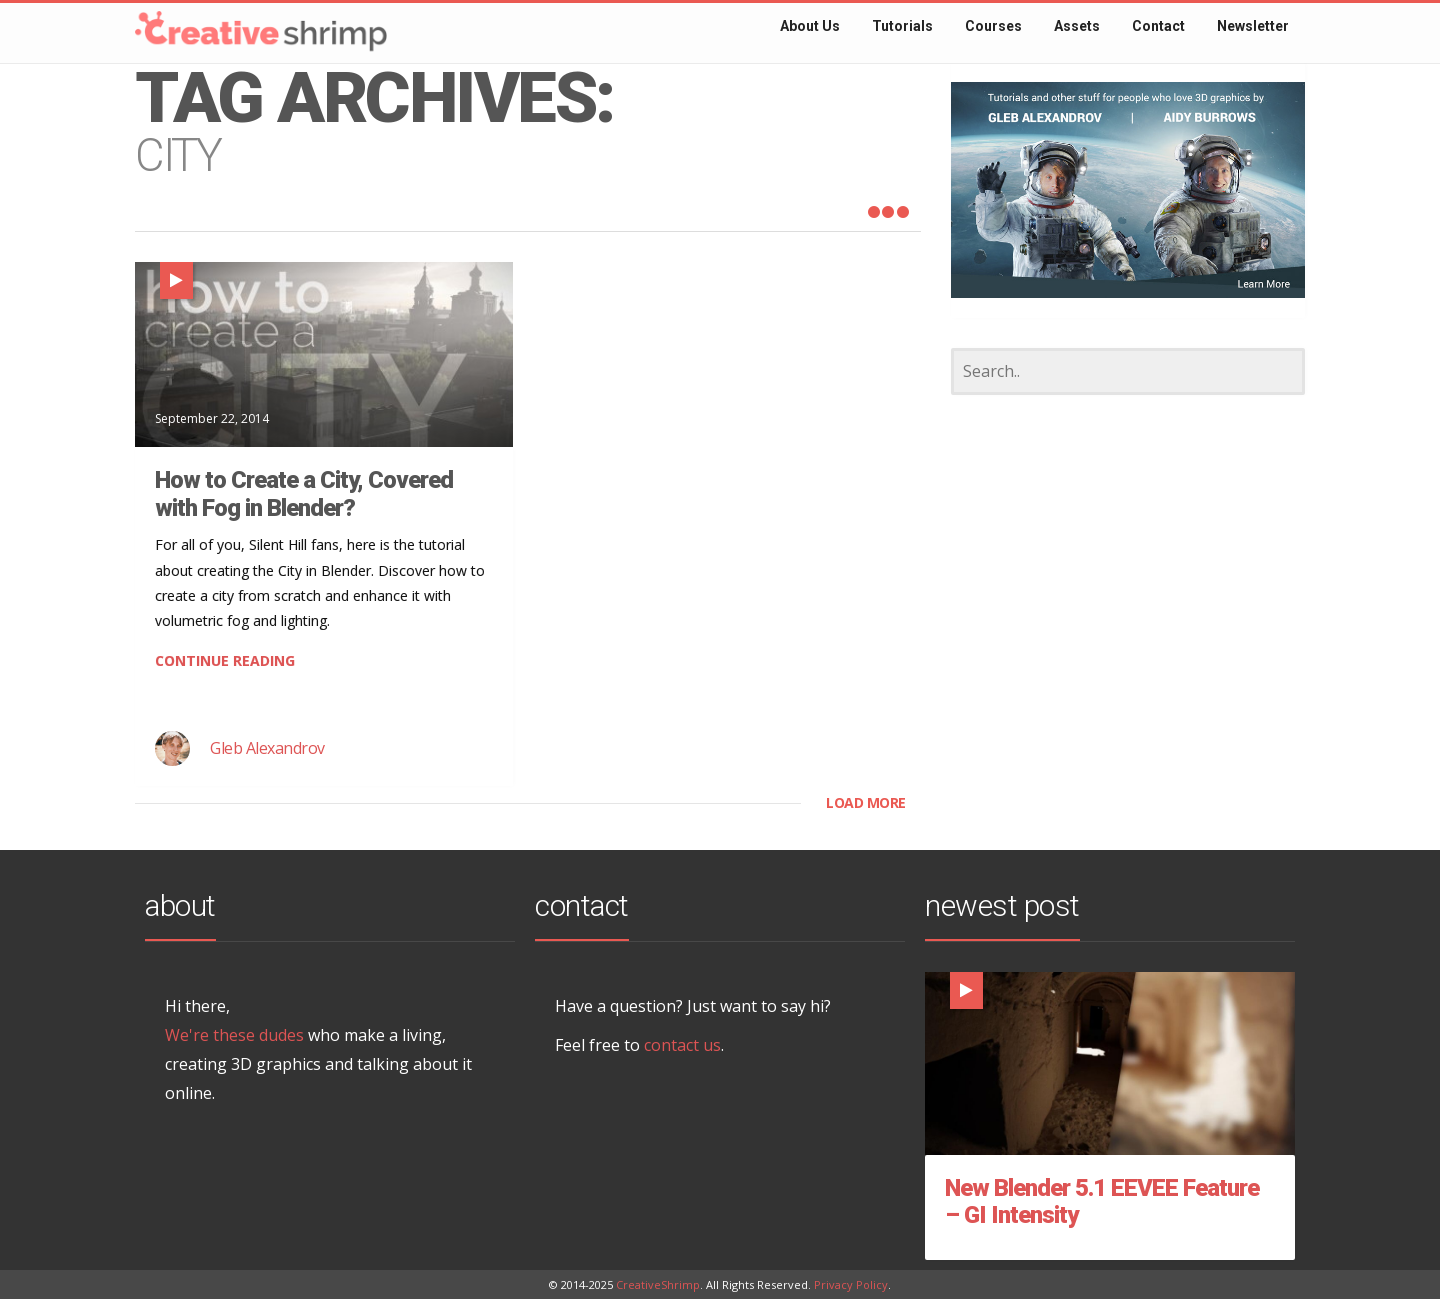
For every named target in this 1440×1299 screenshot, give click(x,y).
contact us (682, 1045)
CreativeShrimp (658, 1284)
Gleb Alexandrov (267, 748)
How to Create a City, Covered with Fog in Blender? (304, 494)
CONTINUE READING (225, 660)
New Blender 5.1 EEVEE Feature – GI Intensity (1102, 1202)
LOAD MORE (866, 802)
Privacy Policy (851, 1284)
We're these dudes (234, 1035)
